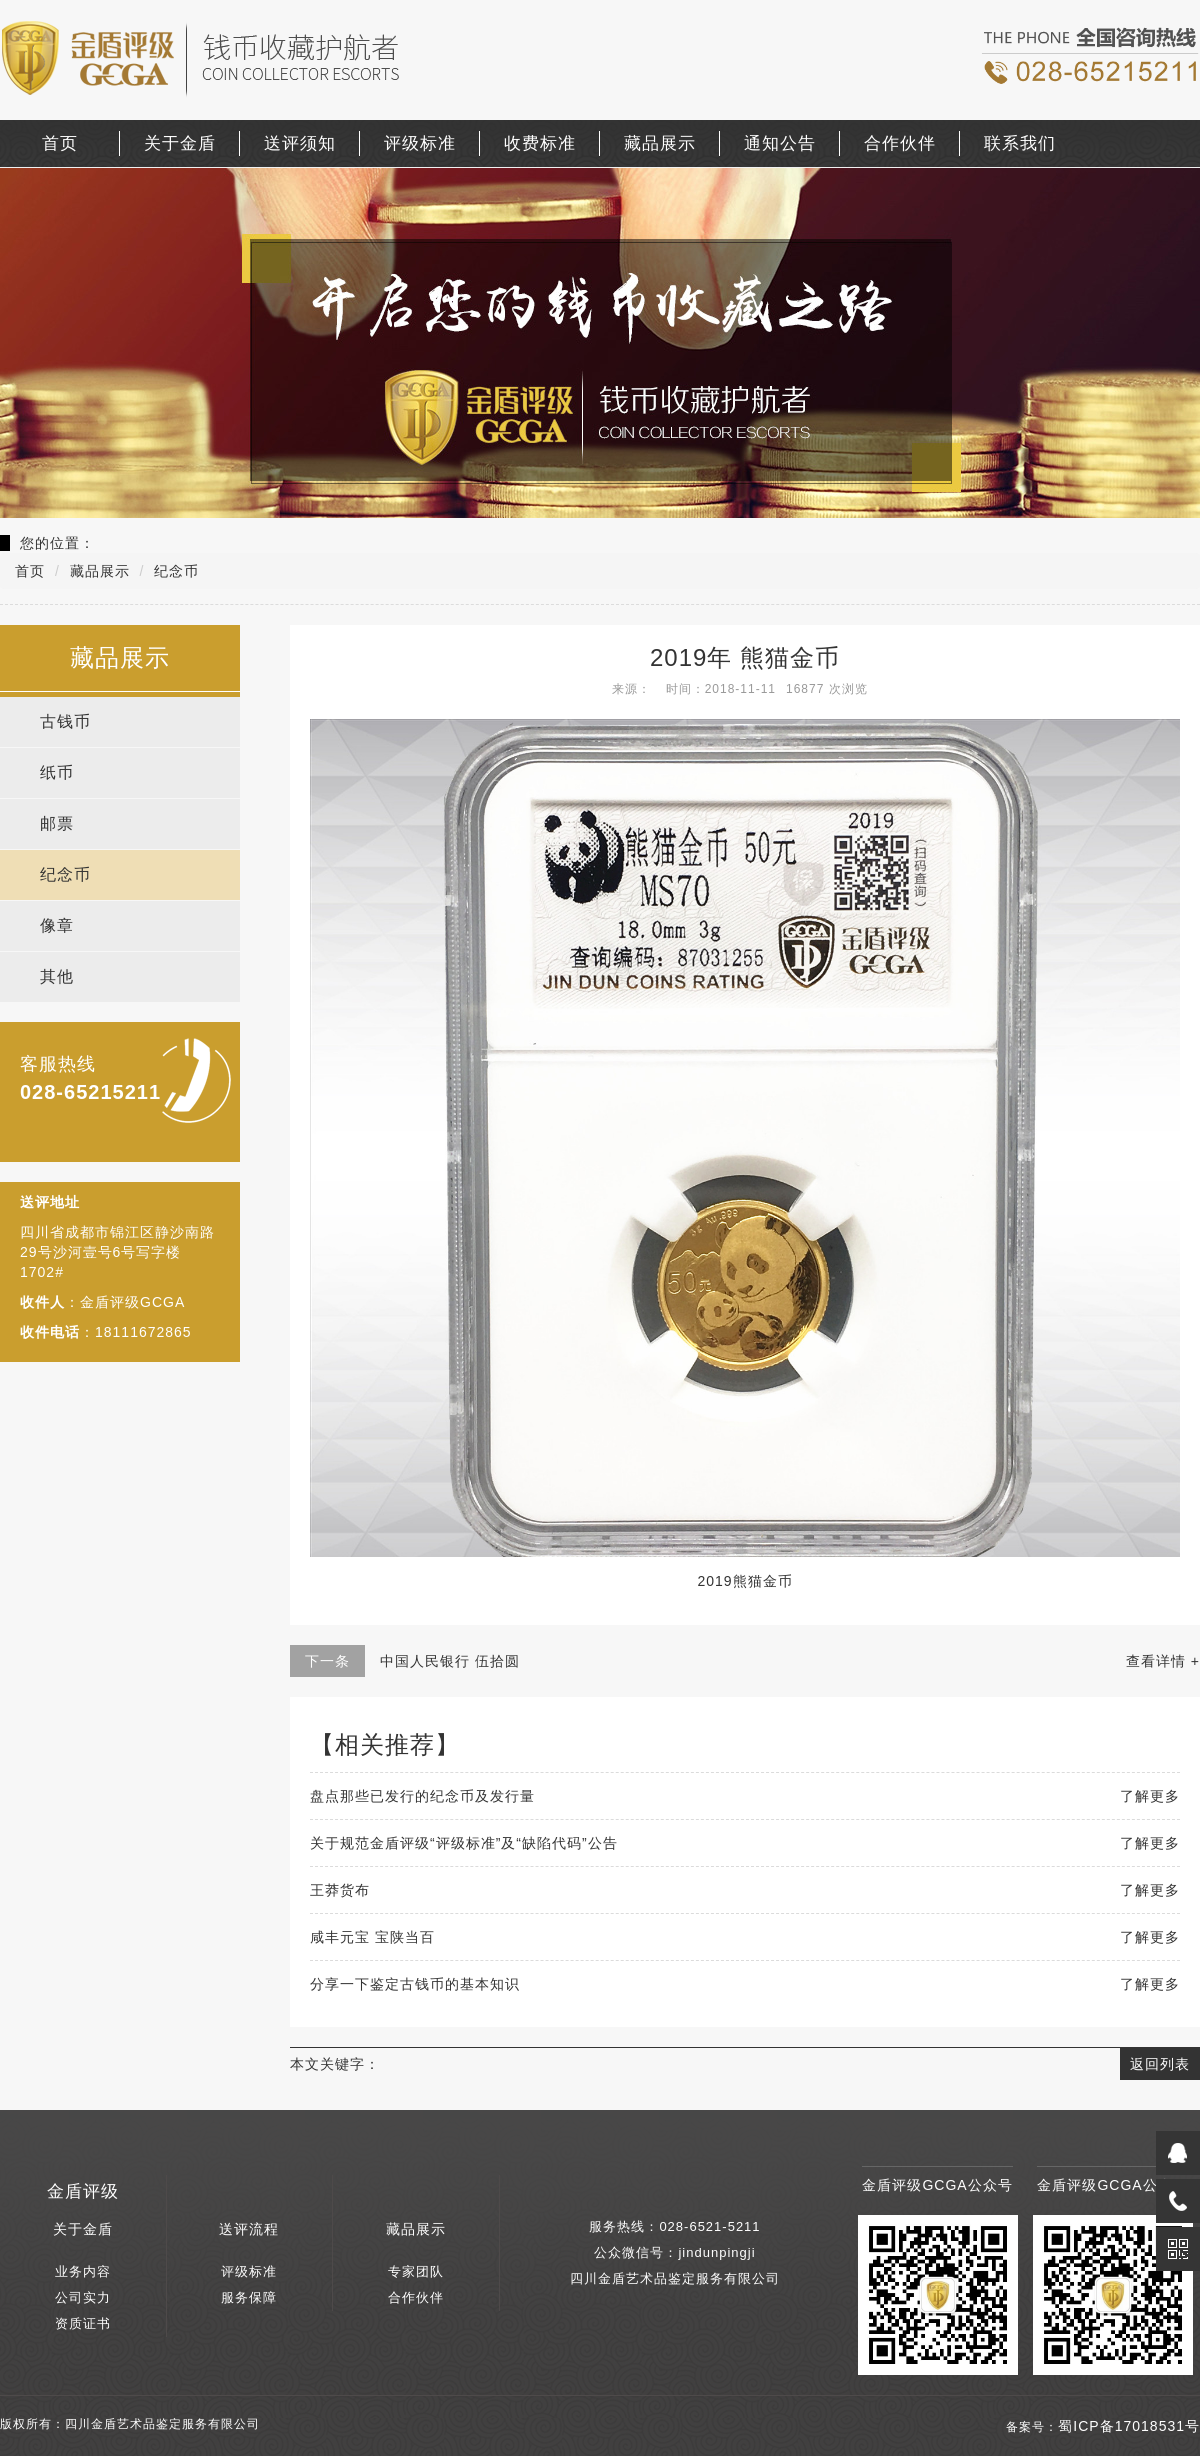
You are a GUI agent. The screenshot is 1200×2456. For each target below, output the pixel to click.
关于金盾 (180, 143)
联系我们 (1020, 143)
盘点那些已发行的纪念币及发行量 (422, 1796)
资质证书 (83, 2323)
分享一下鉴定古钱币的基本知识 (415, 1984)
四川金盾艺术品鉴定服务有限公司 (675, 2278)
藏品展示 (660, 143)
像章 (57, 925)
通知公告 (780, 143)
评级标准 (420, 143)
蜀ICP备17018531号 (1129, 2426)
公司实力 (83, 2297)
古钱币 (65, 721)
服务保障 (249, 2297)
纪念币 (65, 874)
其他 (57, 976)
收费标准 (540, 143)
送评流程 (249, 2229)
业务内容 (83, 2271)
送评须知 (300, 143)
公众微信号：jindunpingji (674, 2252)
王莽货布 (340, 1890)
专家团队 (416, 2271)
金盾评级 (83, 2191)
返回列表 (1160, 2064)
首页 (60, 143)
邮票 (57, 823)
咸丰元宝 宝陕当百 (372, 1937)
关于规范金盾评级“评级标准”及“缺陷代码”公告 (464, 1843)
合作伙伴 (900, 143)
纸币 (57, 772)
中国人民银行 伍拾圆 (450, 1661)
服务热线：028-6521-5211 (674, 2226)
